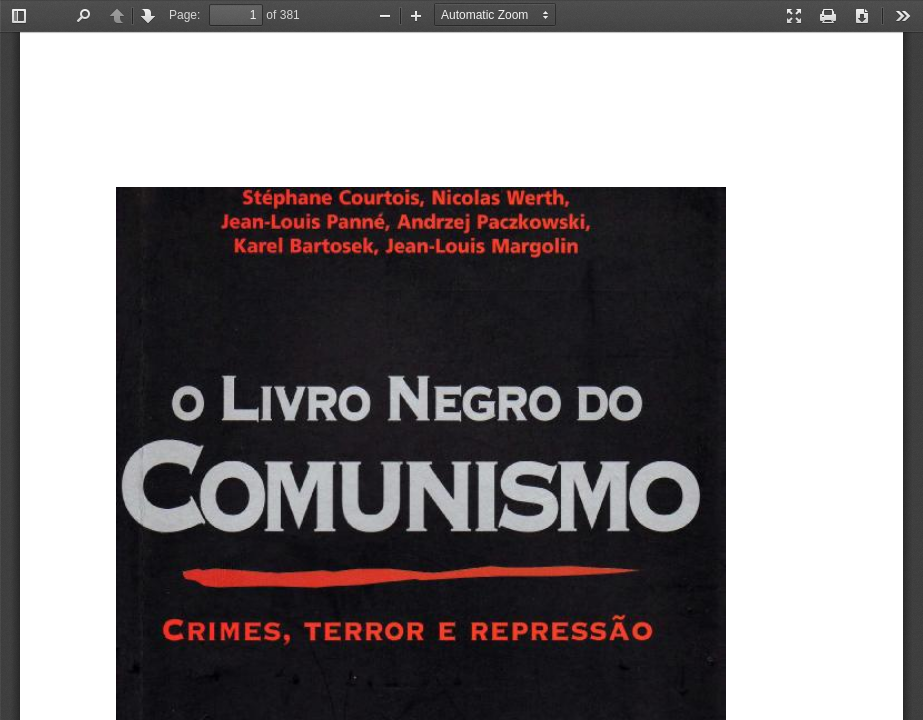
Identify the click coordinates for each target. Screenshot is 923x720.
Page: (184, 15)
